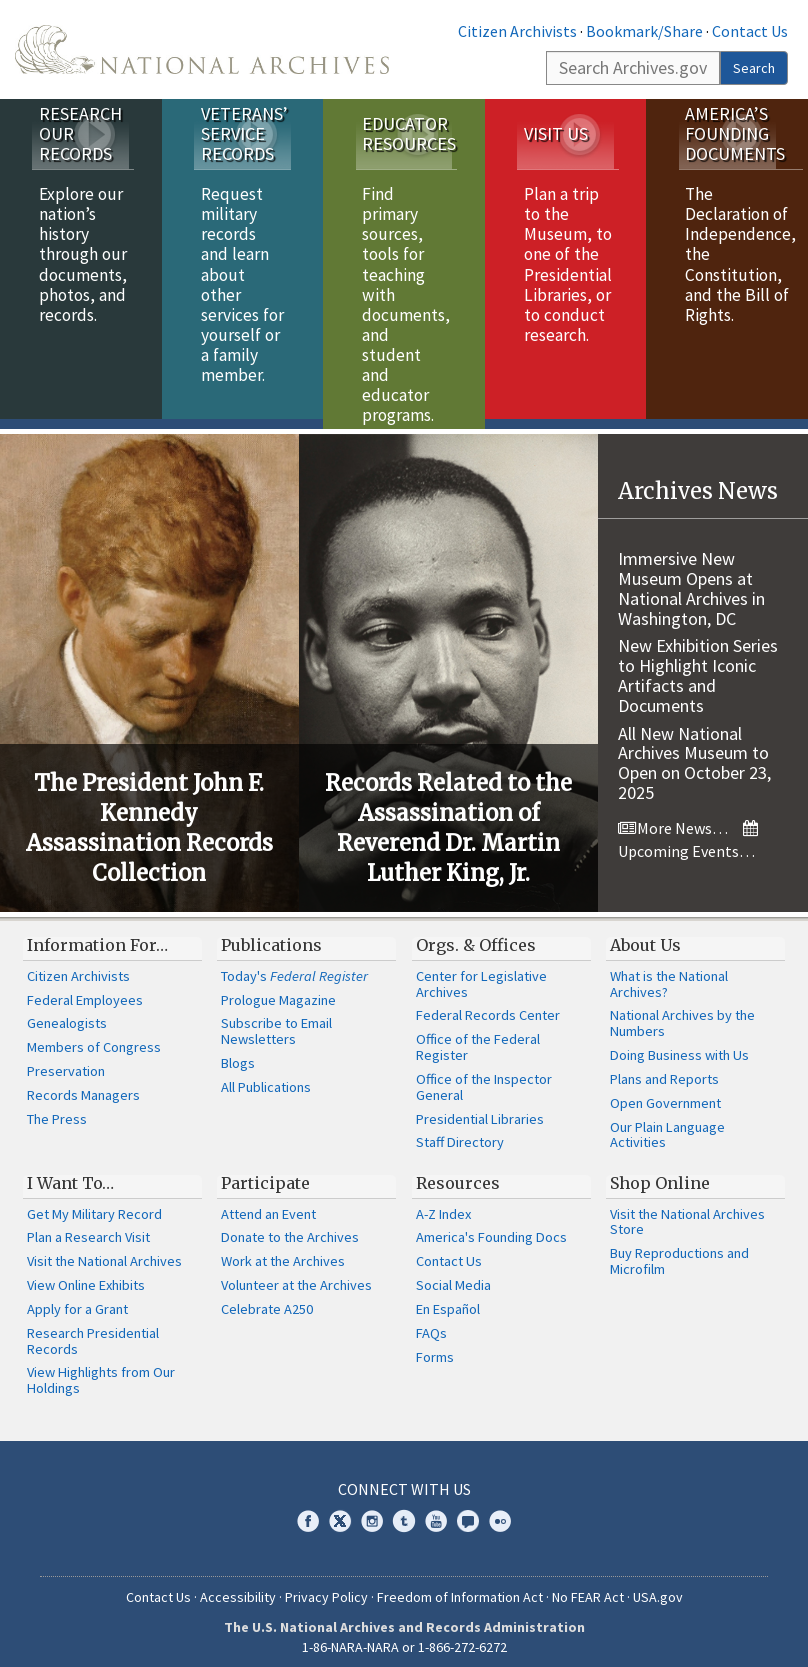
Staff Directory (460, 1132)
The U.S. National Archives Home (202, 49)
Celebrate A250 (267, 1299)
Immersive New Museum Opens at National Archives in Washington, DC (691, 578)
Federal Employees (85, 990)
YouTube (436, 1511)
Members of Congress (94, 1037)
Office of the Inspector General (484, 1077)
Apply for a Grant (77, 1299)
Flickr (500, 1511)
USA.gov (658, 1587)
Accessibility (238, 1587)
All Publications (266, 1077)
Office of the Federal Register (478, 1037)
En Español (448, 1299)
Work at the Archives (283, 1251)
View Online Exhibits (86, 1275)
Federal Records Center (488, 1006)
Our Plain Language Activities (667, 1125)
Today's (294, 966)
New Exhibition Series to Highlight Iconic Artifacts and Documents (698, 665)
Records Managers (83, 1085)
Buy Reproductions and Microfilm (679, 1251)
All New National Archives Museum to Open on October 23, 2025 (694, 753)
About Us (645, 935)
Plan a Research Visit (88, 1228)
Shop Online (660, 1173)
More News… (673, 818)
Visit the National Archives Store (687, 1212)
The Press (57, 1109)
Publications (271, 935)
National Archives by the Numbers (682, 1014)
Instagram (372, 1511)
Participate (265, 1173)
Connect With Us (404, 1479)
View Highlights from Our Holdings (101, 1371)
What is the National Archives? (669, 974)
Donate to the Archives (290, 1228)
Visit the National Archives (104, 1251)
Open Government (665, 1093)
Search (754, 68)
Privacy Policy (326, 1587)
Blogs (238, 1053)
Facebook (308, 1511)
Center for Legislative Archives (481, 974)
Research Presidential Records (93, 1331)
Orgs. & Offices (476, 935)
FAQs (431, 1323)
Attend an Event (268, 1204)
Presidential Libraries (480, 1109)
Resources (458, 1173)
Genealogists (67, 1014)
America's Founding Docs (491, 1228)
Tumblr (404, 1511)
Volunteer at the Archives (296, 1275)
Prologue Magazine (278, 990)
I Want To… (70, 1173)
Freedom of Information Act (460, 1587)
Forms (435, 1347)
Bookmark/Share (644, 31)
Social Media (453, 1275)
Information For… (97, 935)
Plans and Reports (664, 1069)
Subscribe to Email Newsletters (276, 1022)
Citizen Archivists (517, 31)
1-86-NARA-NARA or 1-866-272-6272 (404, 1637)
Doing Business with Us (679, 1045)
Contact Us (750, 31)
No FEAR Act (588, 1587)
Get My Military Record (94, 1204)
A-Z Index (443, 1204)
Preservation (66, 1061)
